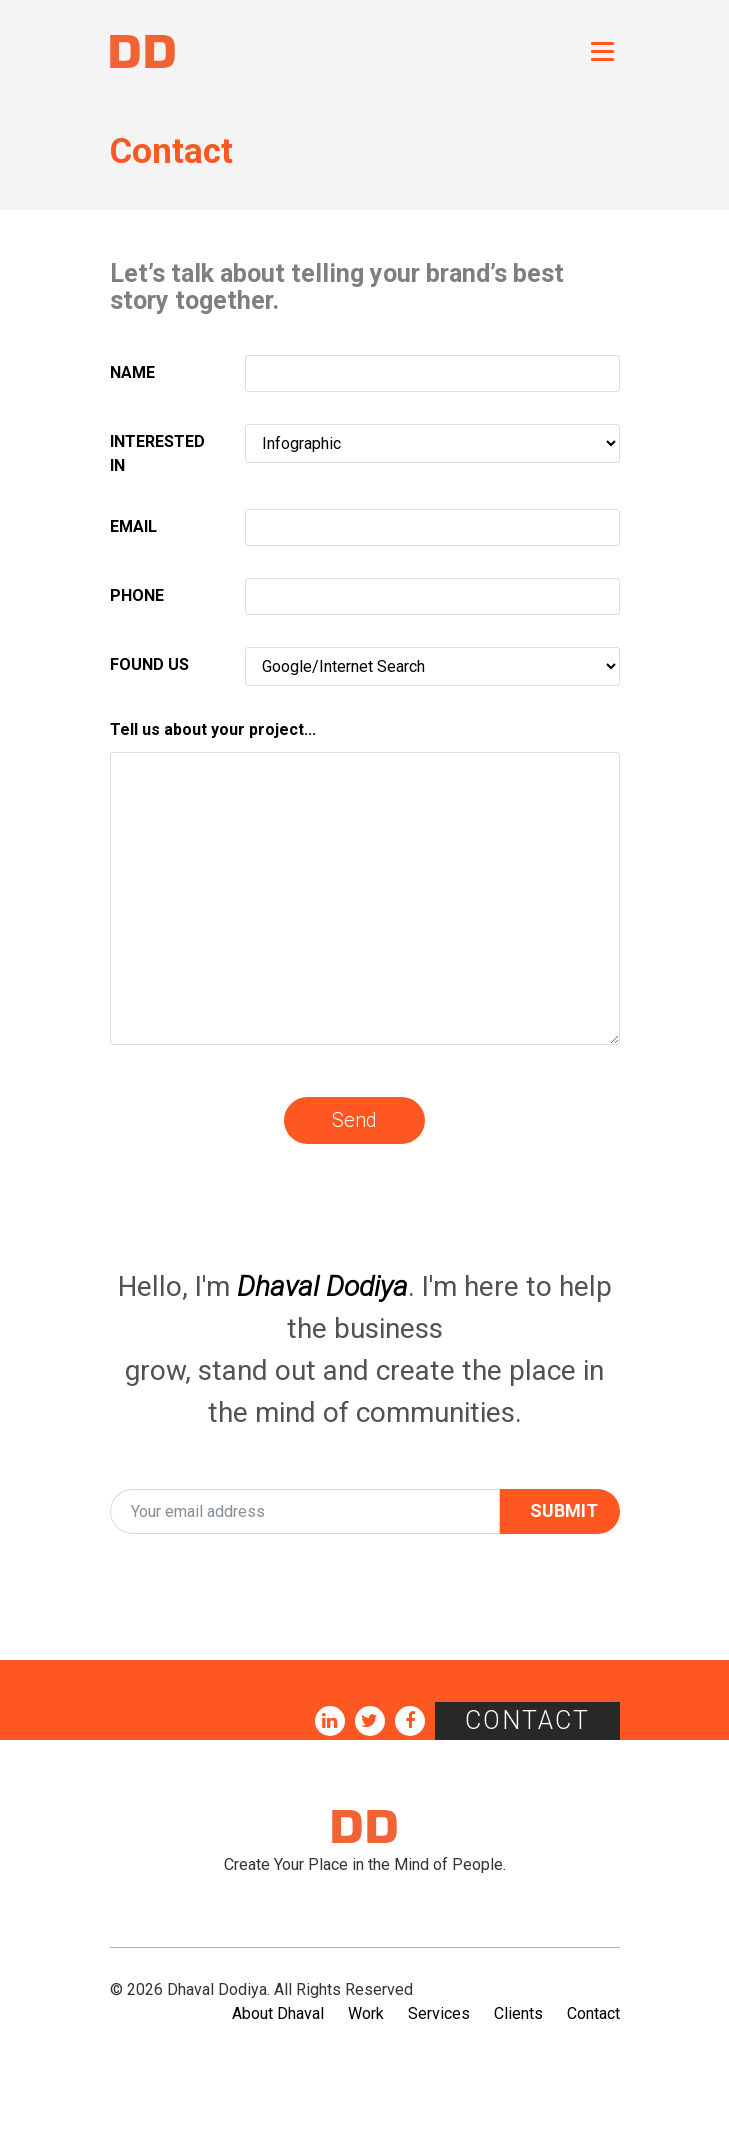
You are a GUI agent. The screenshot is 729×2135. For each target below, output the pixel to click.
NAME (132, 372)
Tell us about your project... (213, 729)
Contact (527, 1720)
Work (366, 2013)
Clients (518, 2013)
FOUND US (149, 664)
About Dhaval (278, 2013)
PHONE (137, 595)
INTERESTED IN (157, 453)
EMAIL (133, 526)
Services (439, 2013)
